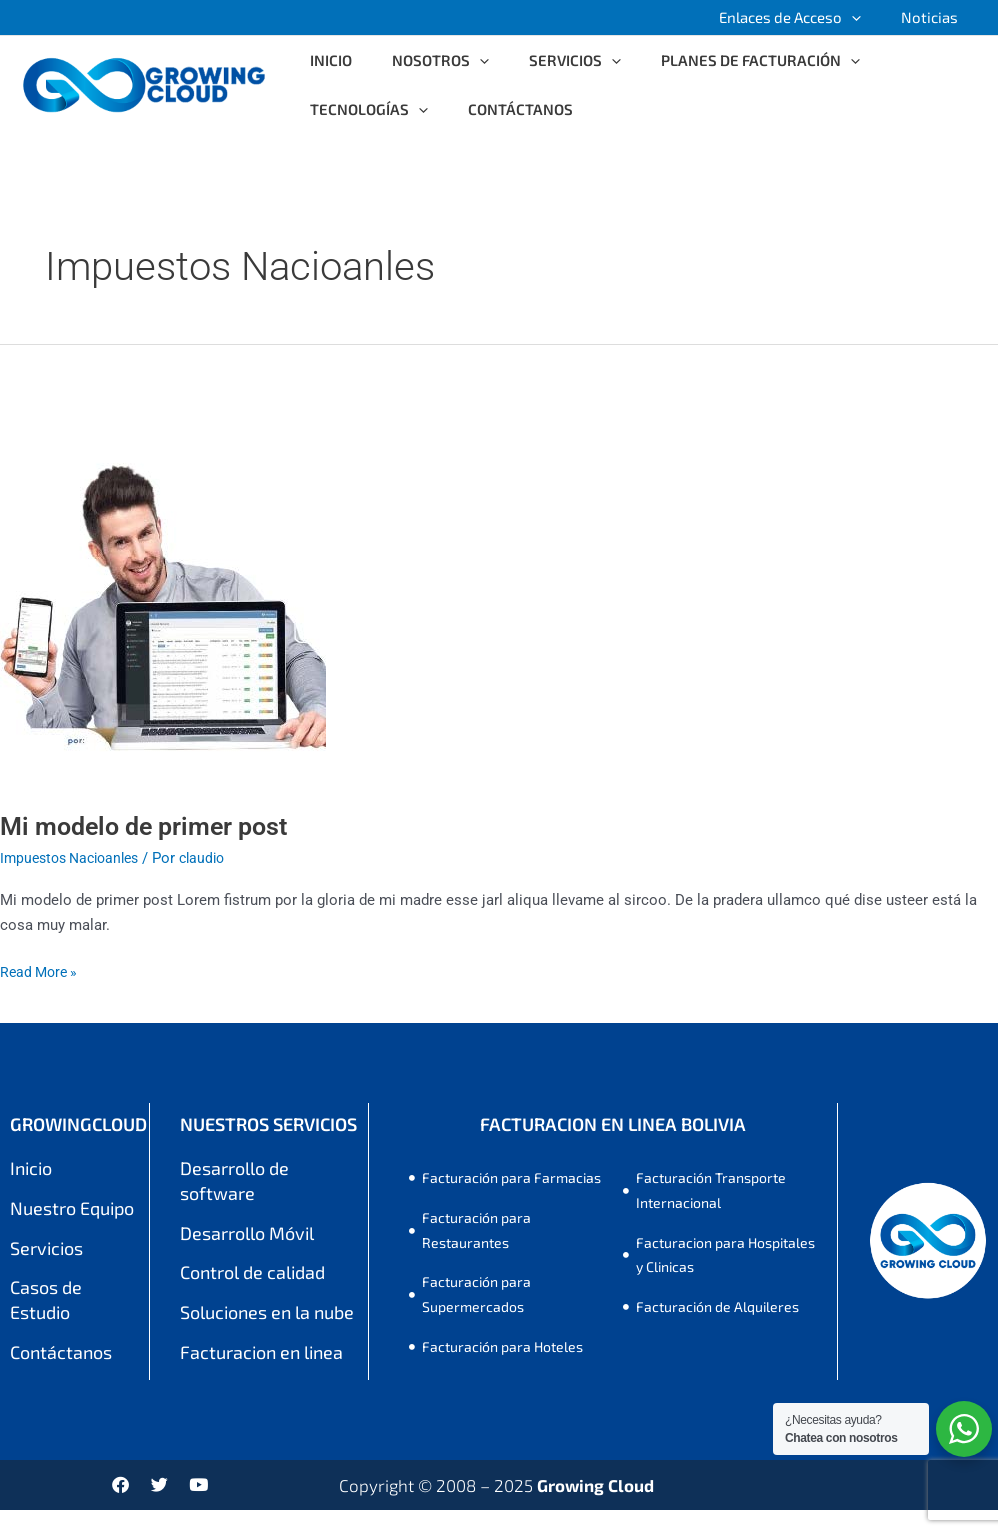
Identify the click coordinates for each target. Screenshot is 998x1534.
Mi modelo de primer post (150, 826)
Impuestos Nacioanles (75, 858)
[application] (866, 17)
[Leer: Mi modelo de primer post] (163, 584)
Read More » (41, 970)
